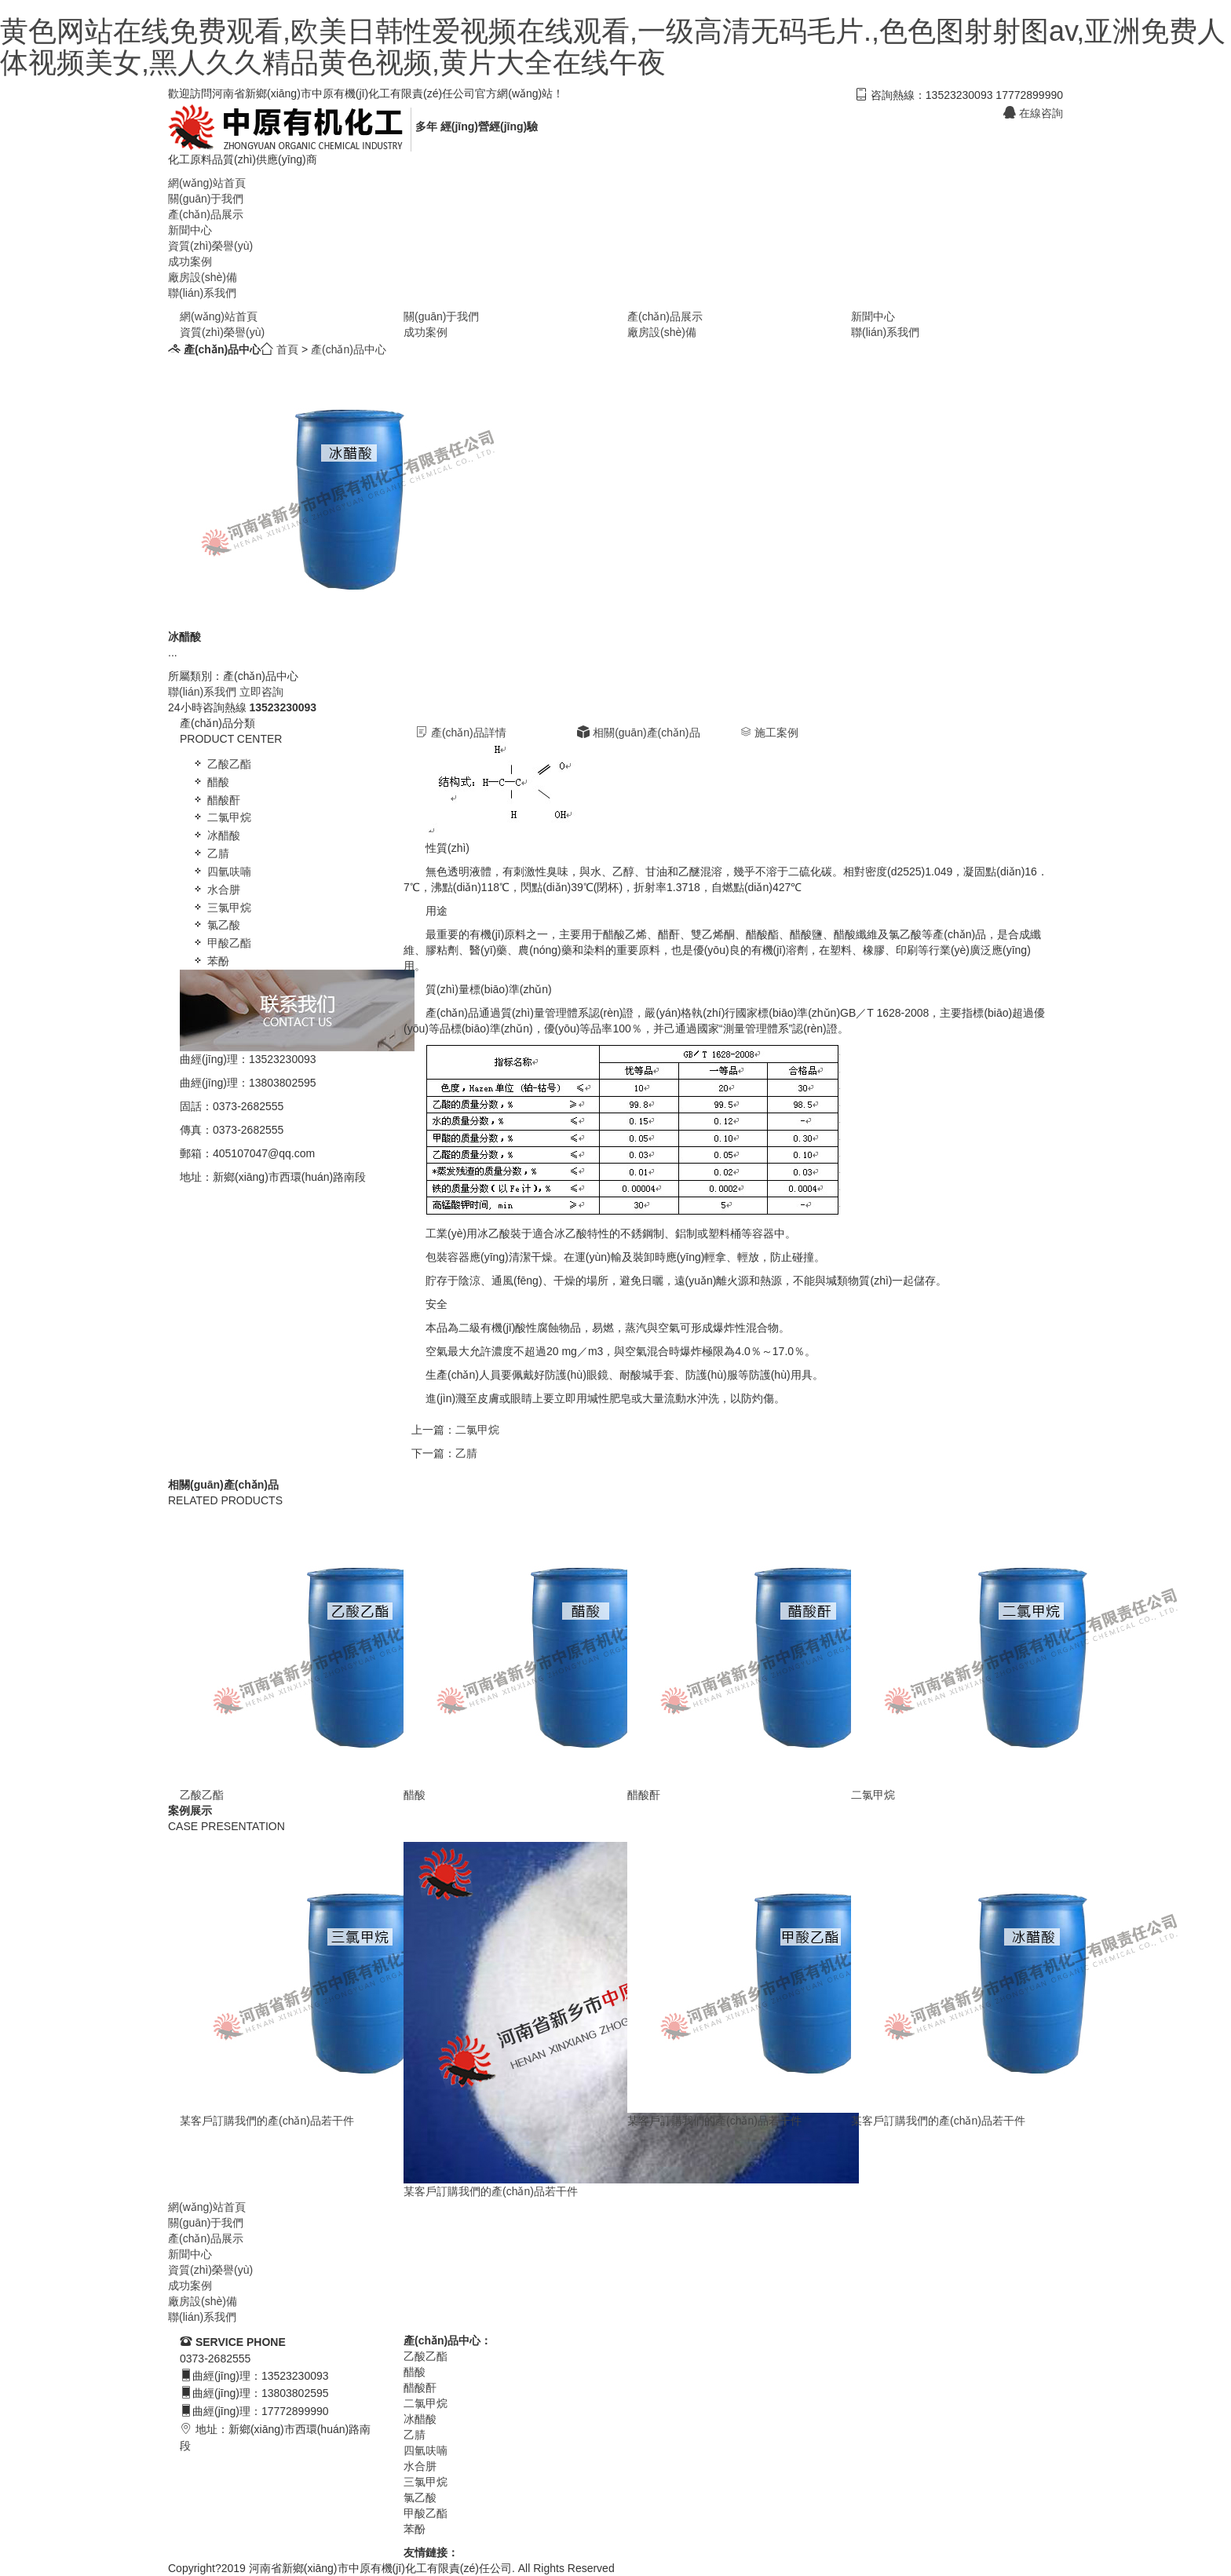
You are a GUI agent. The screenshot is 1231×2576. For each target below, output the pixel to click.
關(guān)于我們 (205, 198)
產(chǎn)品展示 (205, 214)
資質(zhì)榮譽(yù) (210, 245)
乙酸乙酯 (221, 764)
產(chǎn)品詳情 (460, 732)
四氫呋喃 (221, 871)
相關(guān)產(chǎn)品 (638, 732)
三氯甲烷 (221, 907)
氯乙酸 (216, 925)
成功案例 (190, 261)
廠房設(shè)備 (202, 277)
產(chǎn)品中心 (348, 349)
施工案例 (769, 732)
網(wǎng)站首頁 (207, 183)
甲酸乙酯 (221, 943)
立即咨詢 (261, 691)
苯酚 (210, 961)
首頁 (287, 349)
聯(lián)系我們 (202, 293)
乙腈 (210, 853)
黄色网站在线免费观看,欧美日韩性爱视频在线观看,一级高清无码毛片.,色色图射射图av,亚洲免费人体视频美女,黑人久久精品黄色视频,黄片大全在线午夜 (613, 47)
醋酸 (210, 782)
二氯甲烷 (221, 817)
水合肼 (216, 889)
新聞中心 (190, 230)
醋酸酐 (216, 800)
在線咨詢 (1033, 113)
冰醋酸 (216, 835)
